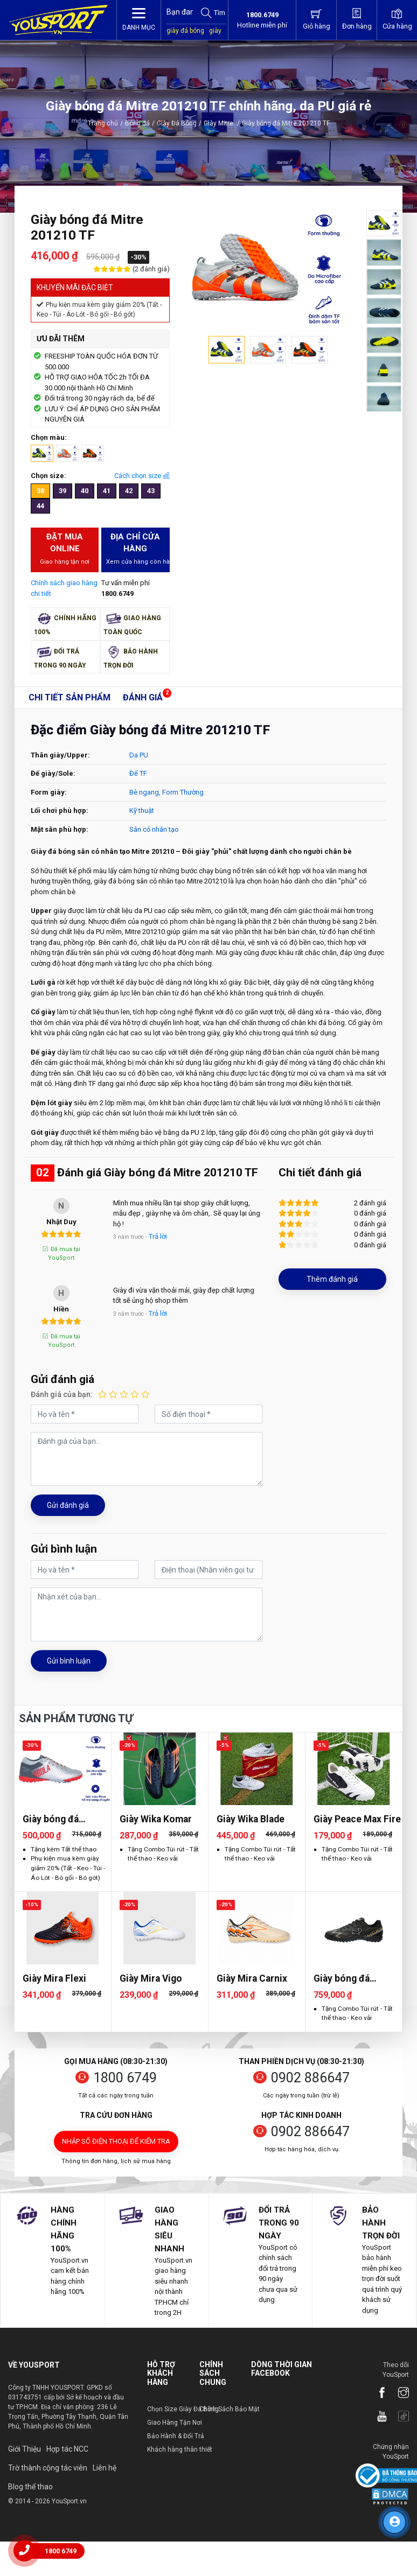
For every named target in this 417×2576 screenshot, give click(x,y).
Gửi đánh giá (68, 1505)
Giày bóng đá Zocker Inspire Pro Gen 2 (354, 1978)
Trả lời (158, 1236)
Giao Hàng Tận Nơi (174, 2422)
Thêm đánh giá (332, 1279)
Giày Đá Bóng (177, 123)
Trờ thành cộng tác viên (47, 2467)
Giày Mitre (222, 123)
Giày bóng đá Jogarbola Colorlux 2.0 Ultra (65, 1819)
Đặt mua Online (65, 549)
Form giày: (49, 792)
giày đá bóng (185, 30)
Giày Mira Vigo (151, 1978)
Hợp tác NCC (67, 2449)
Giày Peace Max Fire (357, 1819)
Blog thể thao (30, 2486)
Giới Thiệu (24, 2449)
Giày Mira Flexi (54, 1978)
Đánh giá (143, 697)
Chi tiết (69, 697)
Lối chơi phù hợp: (59, 810)
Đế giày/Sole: (53, 773)
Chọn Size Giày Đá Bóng (183, 2409)
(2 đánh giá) (150, 269)
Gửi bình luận (69, 1660)
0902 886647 (310, 2078)
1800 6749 (125, 2078)
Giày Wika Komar (156, 1819)
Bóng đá (137, 123)
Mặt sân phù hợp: (59, 829)
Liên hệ (104, 2467)
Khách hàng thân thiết (179, 2449)
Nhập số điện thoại (116, 2141)
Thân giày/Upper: (60, 755)
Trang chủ (103, 123)
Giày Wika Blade (250, 1819)
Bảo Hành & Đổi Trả (175, 2436)
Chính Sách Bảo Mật (229, 2409)
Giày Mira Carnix (252, 1978)
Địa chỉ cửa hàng (137, 549)
